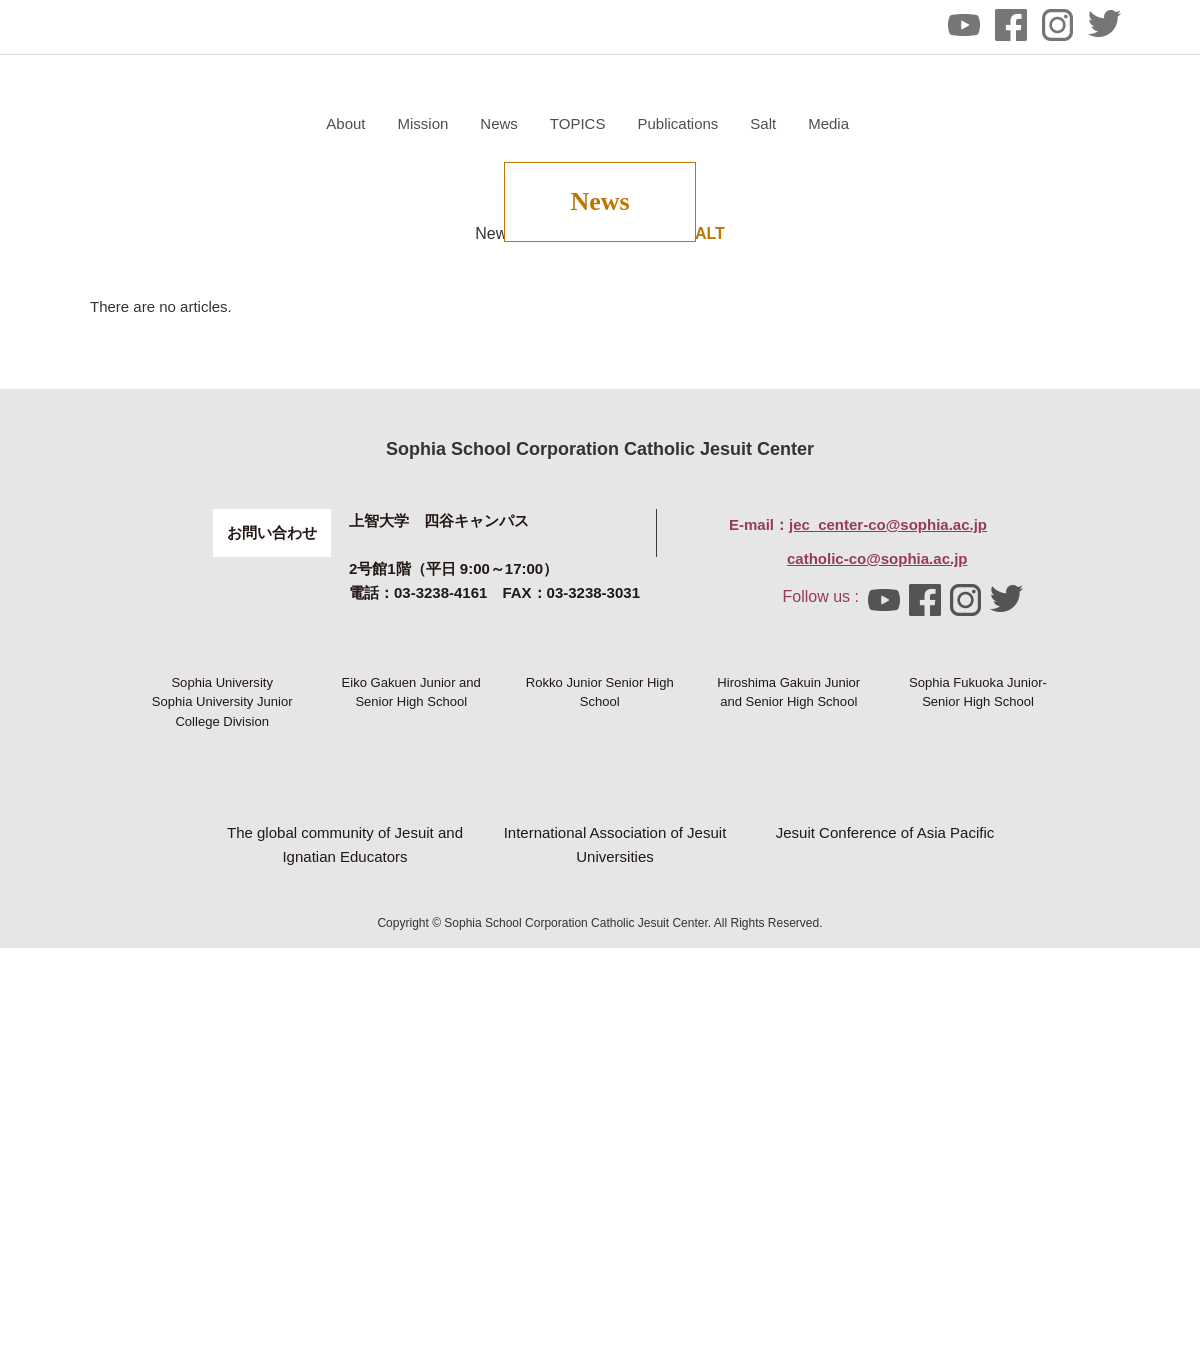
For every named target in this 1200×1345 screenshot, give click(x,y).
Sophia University (222, 930)
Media (1066, 123)
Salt (1001, 123)
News (737, 123)
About (583, 123)
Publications (915, 123)
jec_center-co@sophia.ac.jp (888, 738)
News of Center (530, 447)
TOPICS (815, 123)
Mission (660, 123)
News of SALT (671, 447)
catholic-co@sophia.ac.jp (877, 772)
